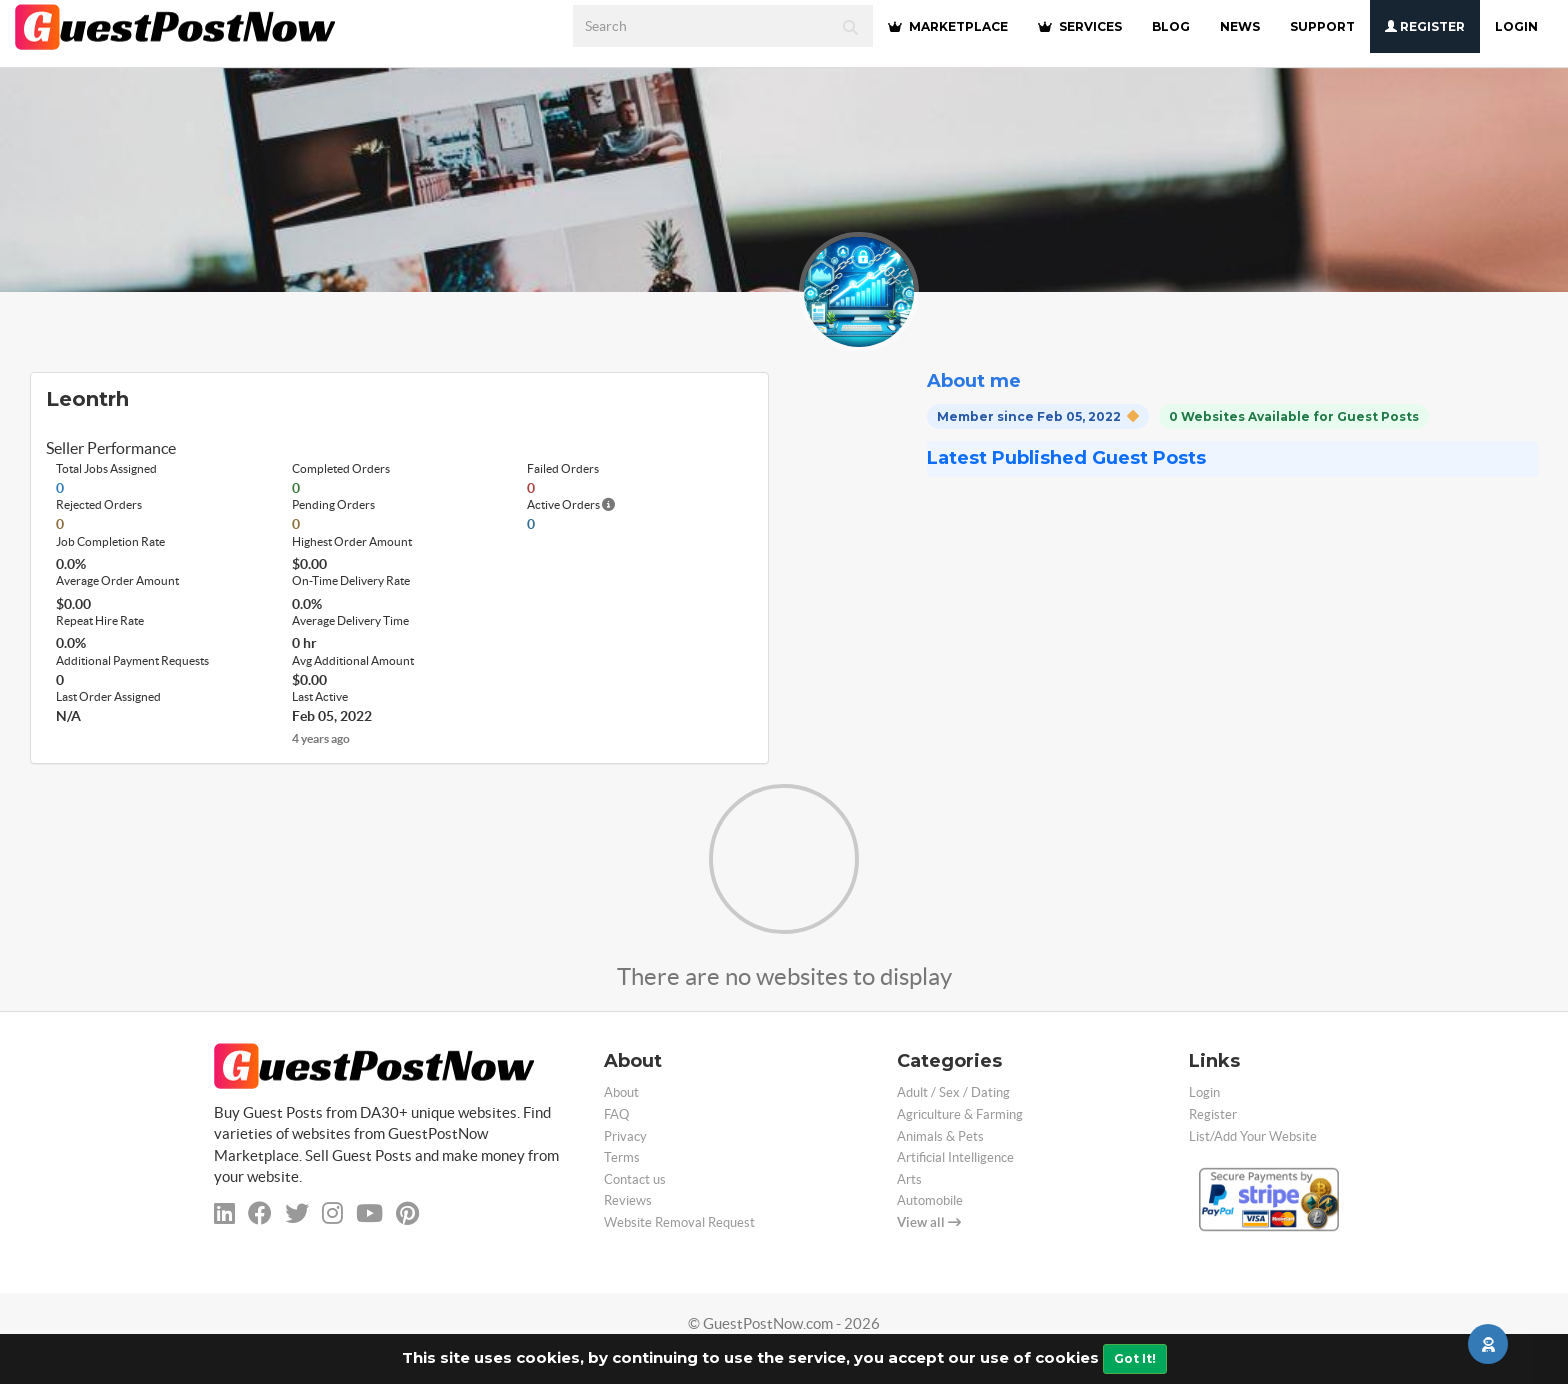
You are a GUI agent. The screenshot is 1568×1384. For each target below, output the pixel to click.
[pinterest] (407, 1213)
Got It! (1135, 1358)
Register (1425, 26)
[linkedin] (224, 1213)
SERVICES (1080, 26)
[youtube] (369, 1213)
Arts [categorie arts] (909, 1179)
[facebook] (260, 1213)
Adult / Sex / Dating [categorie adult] (953, 1092)
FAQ (616, 1114)
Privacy (625, 1136)
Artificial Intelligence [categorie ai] (955, 1157)
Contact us (635, 1179)
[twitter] (297, 1213)
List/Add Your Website (1253, 1136)
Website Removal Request (679, 1222)
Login (1516, 26)
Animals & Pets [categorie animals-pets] (940, 1136)
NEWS (1240, 26)
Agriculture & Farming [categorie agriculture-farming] (960, 1114)
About (621, 1092)
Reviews (628, 1200)
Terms (622, 1157)
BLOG (1171, 26)
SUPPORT (1322, 26)
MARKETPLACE (948, 26)
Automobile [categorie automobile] (930, 1200)
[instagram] (332, 1213)
